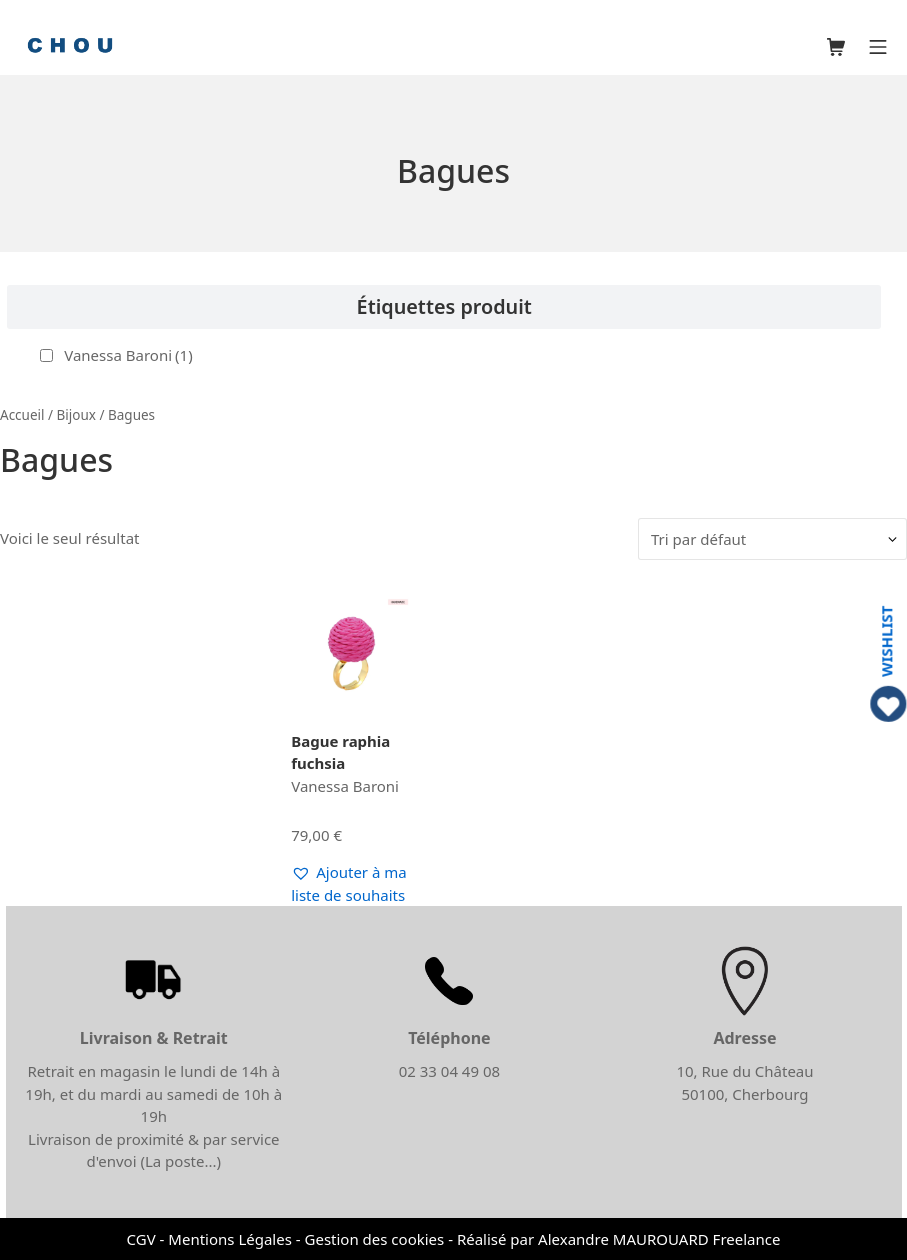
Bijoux (76, 415)
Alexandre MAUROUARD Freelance (659, 1239)
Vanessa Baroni (128, 355)
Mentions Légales (230, 1239)
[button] (350, 883)
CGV (141, 1239)
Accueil (22, 415)
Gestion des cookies (375, 1239)
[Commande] (772, 539)
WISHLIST (886, 641)
